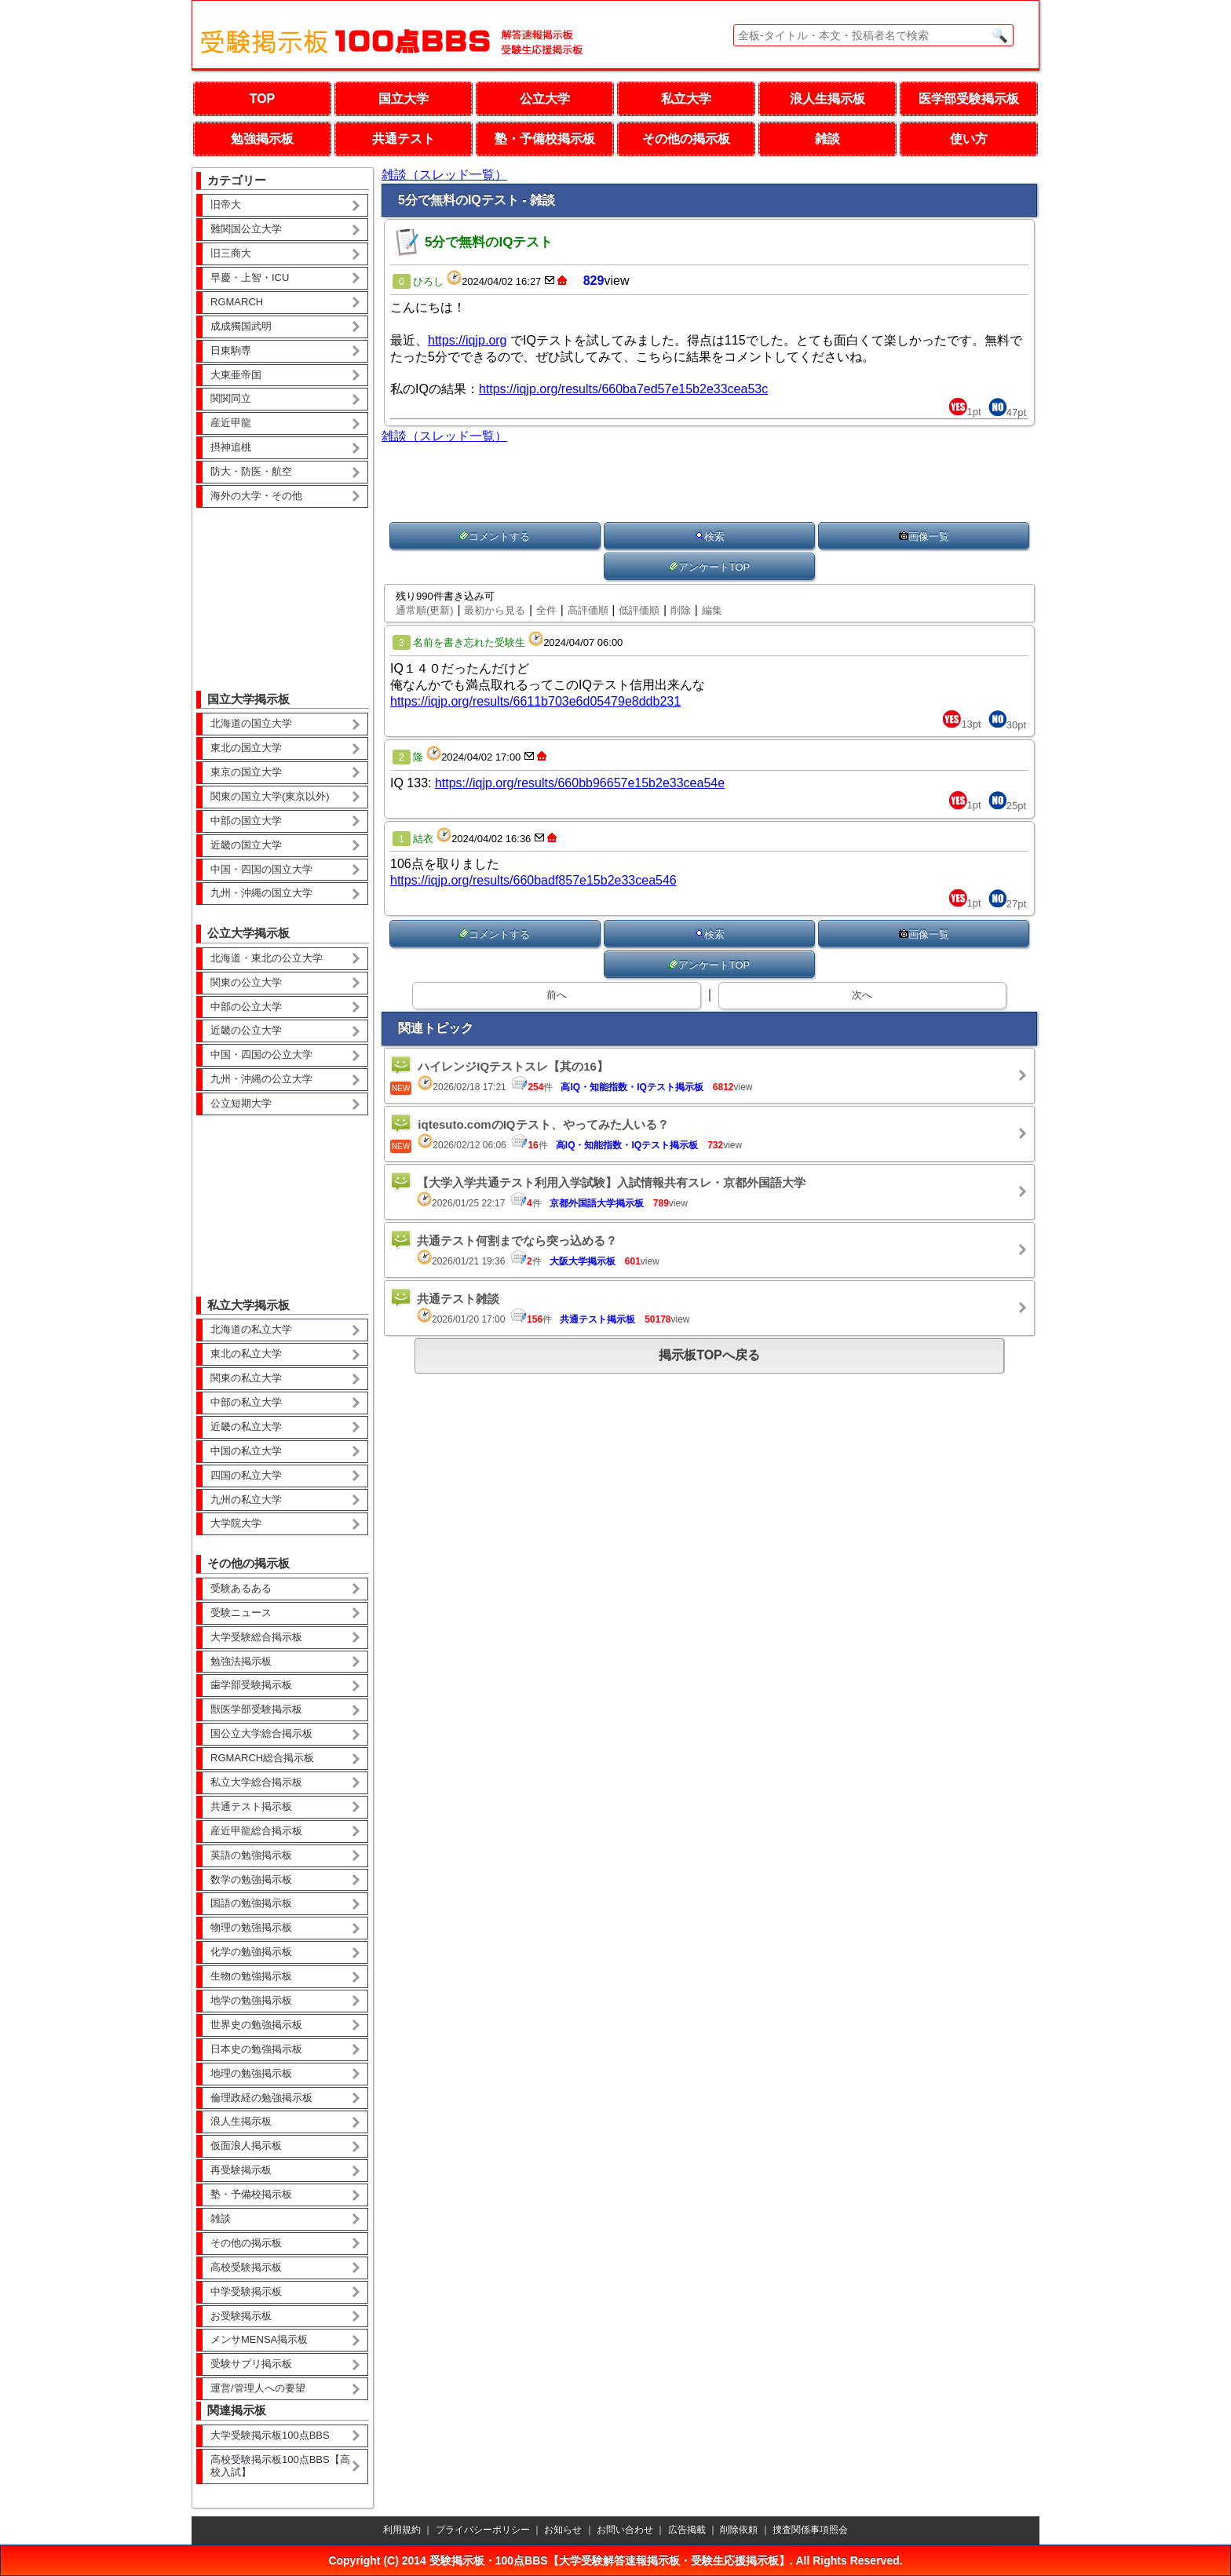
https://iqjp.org (467, 340)
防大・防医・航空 (251, 471)
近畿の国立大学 (246, 845)
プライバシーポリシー (483, 2529)
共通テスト (403, 138)
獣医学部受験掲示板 (256, 1709)
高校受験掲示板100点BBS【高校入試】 (280, 2466)
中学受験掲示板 (246, 2291)
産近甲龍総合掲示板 (256, 1831)
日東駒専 (230, 350)
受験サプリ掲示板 (251, 2364)
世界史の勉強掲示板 (256, 2025)
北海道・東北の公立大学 (266, 958)
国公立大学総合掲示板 (261, 1733)
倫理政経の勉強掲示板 (261, 2097)
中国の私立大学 (246, 1451)
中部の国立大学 (246, 820)
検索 (710, 536)
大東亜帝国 (235, 375)
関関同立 (230, 398)
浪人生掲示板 (827, 98)
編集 (712, 610)
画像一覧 (924, 536)
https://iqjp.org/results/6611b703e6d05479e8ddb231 (535, 701)
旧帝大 (225, 204)
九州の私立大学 (246, 1499)
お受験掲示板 (241, 2316)
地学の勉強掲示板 (251, 2000)
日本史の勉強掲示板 (256, 2049)
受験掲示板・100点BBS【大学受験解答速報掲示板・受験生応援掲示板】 (609, 2560)
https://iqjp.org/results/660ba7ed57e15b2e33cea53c (623, 389)
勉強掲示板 (262, 138)
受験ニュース (241, 1612)
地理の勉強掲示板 (251, 2073)
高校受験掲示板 (246, 2267)
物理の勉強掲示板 (251, 1927)
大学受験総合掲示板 (256, 1637)
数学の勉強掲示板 (251, 1879)
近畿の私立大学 (246, 1426)
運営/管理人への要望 (257, 2388)
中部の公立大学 (246, 1007)
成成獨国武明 (241, 326)
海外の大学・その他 (256, 496)
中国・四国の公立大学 (261, 1054)
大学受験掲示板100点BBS (270, 2435)
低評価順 (639, 610)
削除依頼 (739, 2529)
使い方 (969, 138)
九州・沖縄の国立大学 (261, 893)
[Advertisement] (282, 587)
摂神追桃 (230, 447)
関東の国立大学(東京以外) (270, 796)
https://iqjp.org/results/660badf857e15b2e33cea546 (533, 880)
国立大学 (403, 98)
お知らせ (563, 2529)
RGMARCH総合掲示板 (262, 1758)
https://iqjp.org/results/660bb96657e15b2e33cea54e (580, 783)
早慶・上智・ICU (249, 277)
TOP (263, 98)
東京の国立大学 (246, 772)
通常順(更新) (425, 610)
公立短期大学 (241, 1103)
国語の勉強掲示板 (251, 1903)
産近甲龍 (230, 423)
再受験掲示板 (241, 2170)
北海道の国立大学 (251, 723)
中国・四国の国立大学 (261, 869)
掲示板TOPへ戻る (709, 1355)
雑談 (827, 138)
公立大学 (545, 98)
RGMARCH (236, 302)
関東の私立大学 (246, 1378)
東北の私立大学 (246, 1353)
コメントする (494, 536)
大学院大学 (235, 1523)
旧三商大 (230, 253)
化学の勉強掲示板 (251, 1952)
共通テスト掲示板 (251, 1806)
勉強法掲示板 (241, 1661)
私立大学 (686, 98)
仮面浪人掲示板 (246, 2145)
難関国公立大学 (246, 229)
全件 (546, 610)
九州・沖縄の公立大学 (261, 1079)
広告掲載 (687, 2529)
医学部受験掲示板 (969, 98)
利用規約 (402, 2529)
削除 (680, 610)
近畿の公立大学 (246, 1030)
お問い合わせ (625, 2529)
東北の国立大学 (246, 747)
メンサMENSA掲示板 (259, 2339)
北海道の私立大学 (251, 1329)
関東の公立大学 (246, 982)
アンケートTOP (710, 567)
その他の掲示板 (686, 138)
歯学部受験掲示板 (251, 1685)
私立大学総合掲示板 (256, 1782)
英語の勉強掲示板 (251, 1855)
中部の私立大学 (246, 1402)
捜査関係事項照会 (810, 2529)
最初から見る (494, 610)
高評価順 (588, 610)
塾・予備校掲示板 (545, 138)
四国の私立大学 (246, 1475)
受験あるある (241, 1588)
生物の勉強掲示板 (251, 1976)
